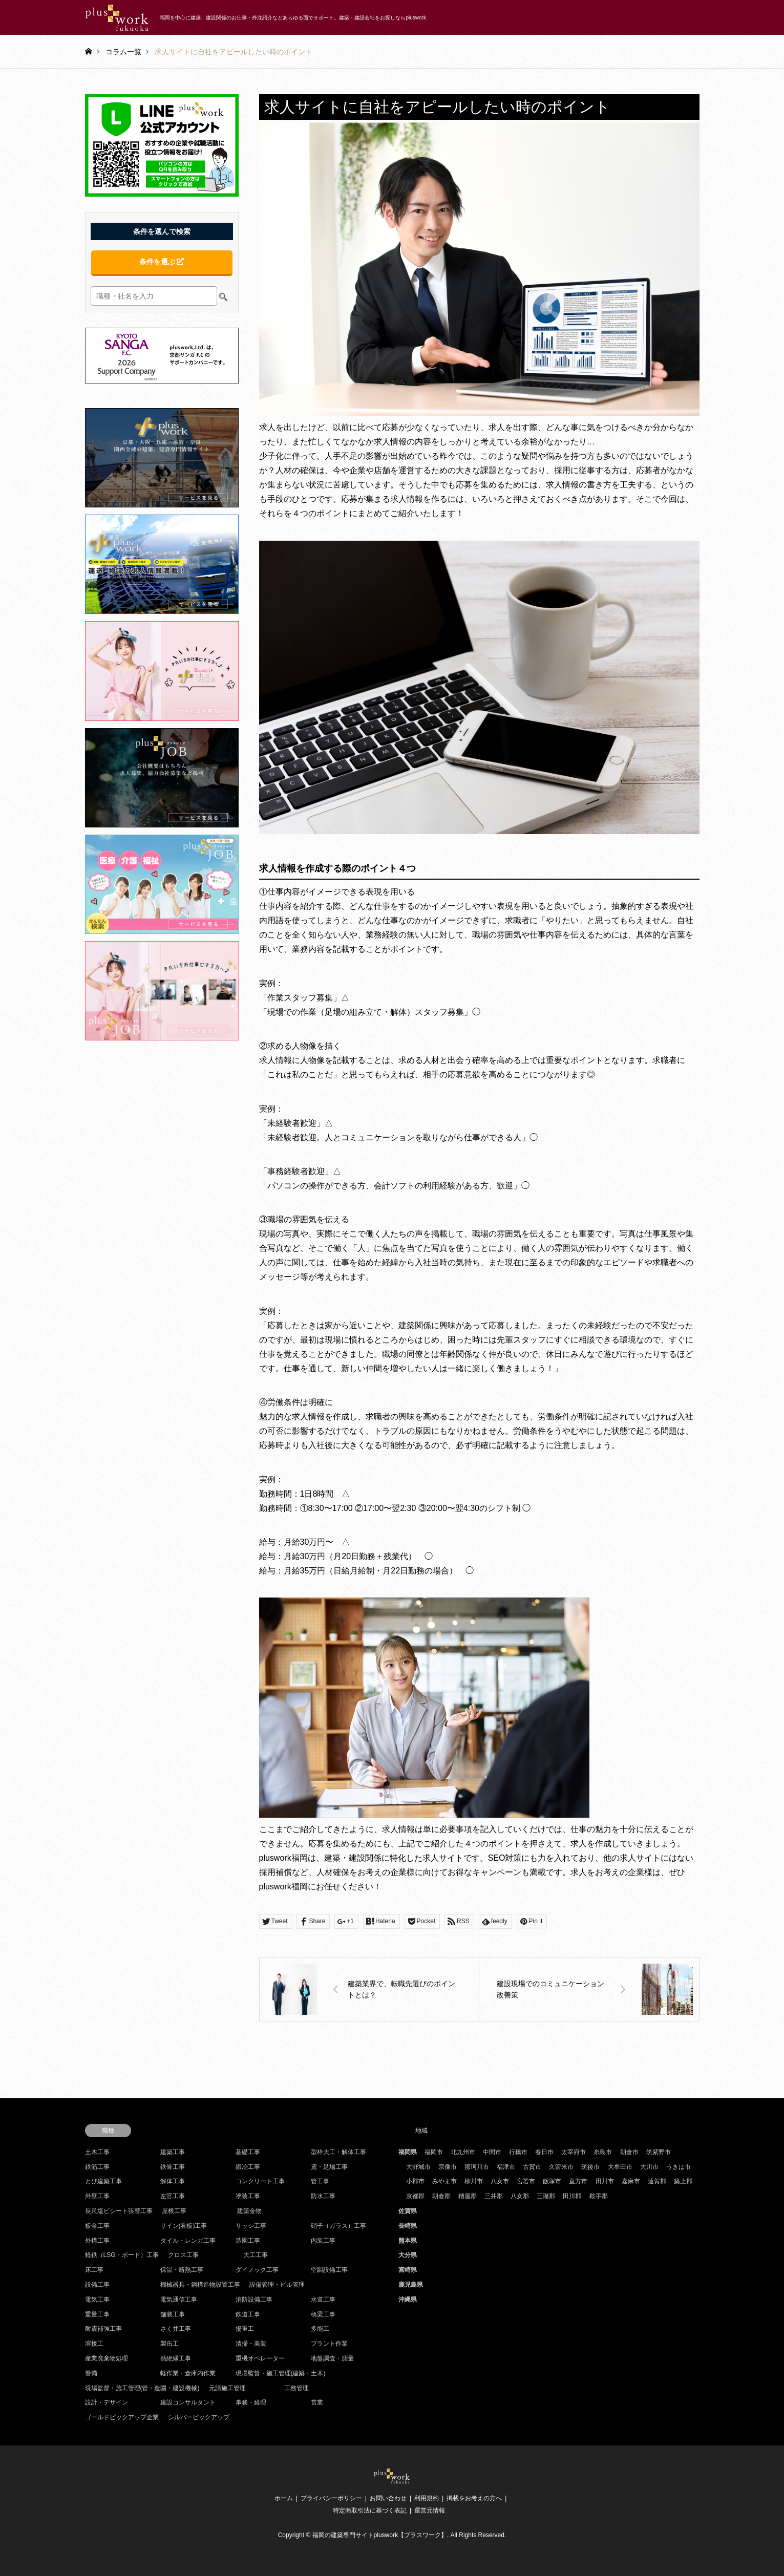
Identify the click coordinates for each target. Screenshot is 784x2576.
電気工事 (97, 2299)
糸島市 (603, 2152)
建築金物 (249, 2211)
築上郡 (683, 2181)
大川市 (649, 2166)
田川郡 (572, 2196)
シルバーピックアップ (198, 2417)
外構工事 (97, 2240)
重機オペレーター (260, 2358)
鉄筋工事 (97, 2166)
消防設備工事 (254, 2299)
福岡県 (407, 2152)
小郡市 (415, 2181)
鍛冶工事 (248, 2166)
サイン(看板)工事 (183, 2225)
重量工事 (97, 2314)
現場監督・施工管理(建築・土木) (281, 2373)
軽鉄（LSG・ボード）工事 (122, 2255)
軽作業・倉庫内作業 (188, 2373)
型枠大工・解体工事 (338, 2152)
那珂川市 (476, 2166)
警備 (91, 2373)
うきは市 (678, 2166)
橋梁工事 (323, 2314)
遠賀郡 (657, 2181)
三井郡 (493, 2196)
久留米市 (561, 2166)
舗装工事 (172, 2314)
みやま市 (444, 2181)
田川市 (605, 2181)
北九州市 (463, 2152)
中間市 (492, 2152)
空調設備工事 (329, 2269)
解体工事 (172, 2181)
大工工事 (255, 2255)
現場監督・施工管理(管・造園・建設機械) (142, 2388)
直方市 (578, 2181)
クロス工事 (183, 2255)
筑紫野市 (658, 2152)
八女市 (500, 2181)
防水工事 (323, 2196)
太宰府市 (573, 2152)
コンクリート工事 (260, 2181)
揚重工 (245, 2328)
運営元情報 (429, 2510)
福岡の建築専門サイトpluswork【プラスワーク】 (379, 2535)
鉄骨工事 (172, 2166)
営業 (317, 2402)
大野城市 (418, 2166)
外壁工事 (97, 2196)
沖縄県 (407, 2299)
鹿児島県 (410, 2284)
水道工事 (323, 2299)
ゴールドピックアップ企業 (122, 2417)
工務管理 (296, 2388)
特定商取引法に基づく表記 (370, 2510)
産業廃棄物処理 (106, 2358)
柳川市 (473, 2181)
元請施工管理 (227, 2388)
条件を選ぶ (161, 262)
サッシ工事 (251, 2225)
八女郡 (520, 2196)
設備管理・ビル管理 (277, 2284)
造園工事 (248, 2240)
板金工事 (97, 2225)
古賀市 (532, 2166)
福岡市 (434, 2152)
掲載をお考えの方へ (474, 2498)
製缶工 (169, 2343)
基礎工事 (248, 2152)
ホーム (283, 2498)
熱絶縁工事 (175, 2358)
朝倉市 (629, 2152)
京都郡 (415, 2196)
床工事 (94, 2269)
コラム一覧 (123, 51)
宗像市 (447, 2166)
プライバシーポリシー (331, 2498)
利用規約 (426, 2498)
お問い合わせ (388, 2498)
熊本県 (407, 2240)
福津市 (506, 2166)
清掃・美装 (251, 2343)
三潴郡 (546, 2196)
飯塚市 (552, 2181)
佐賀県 (407, 2211)
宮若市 (526, 2181)
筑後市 (590, 2166)
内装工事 (323, 2240)
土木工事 (97, 2152)
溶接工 (94, 2343)
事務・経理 (251, 2402)
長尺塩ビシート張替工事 (119, 2211)
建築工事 (172, 2152)
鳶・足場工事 (329, 2166)
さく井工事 (175, 2328)
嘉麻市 (631, 2181)
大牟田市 (620, 2166)
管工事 (320, 2181)
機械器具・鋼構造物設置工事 (200, 2284)
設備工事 (97, 2284)
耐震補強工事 (103, 2328)
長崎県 (407, 2225)
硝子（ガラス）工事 (338, 2225)
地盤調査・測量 (332, 2358)
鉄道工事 (248, 2314)
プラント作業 (329, 2343)
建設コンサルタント (188, 2402)
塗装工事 (248, 2196)
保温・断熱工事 (181, 2269)
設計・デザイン (106, 2402)
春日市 (544, 2152)
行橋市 (518, 2152)
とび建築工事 (103, 2181)
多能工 (320, 2328)
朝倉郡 (441, 2196)
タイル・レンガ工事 (188, 2240)
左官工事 (172, 2196)
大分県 (407, 2255)
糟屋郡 (467, 2196)
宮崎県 (407, 2269)
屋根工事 (174, 2211)
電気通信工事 (178, 2299)
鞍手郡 (598, 2196)
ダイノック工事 (257, 2269)
